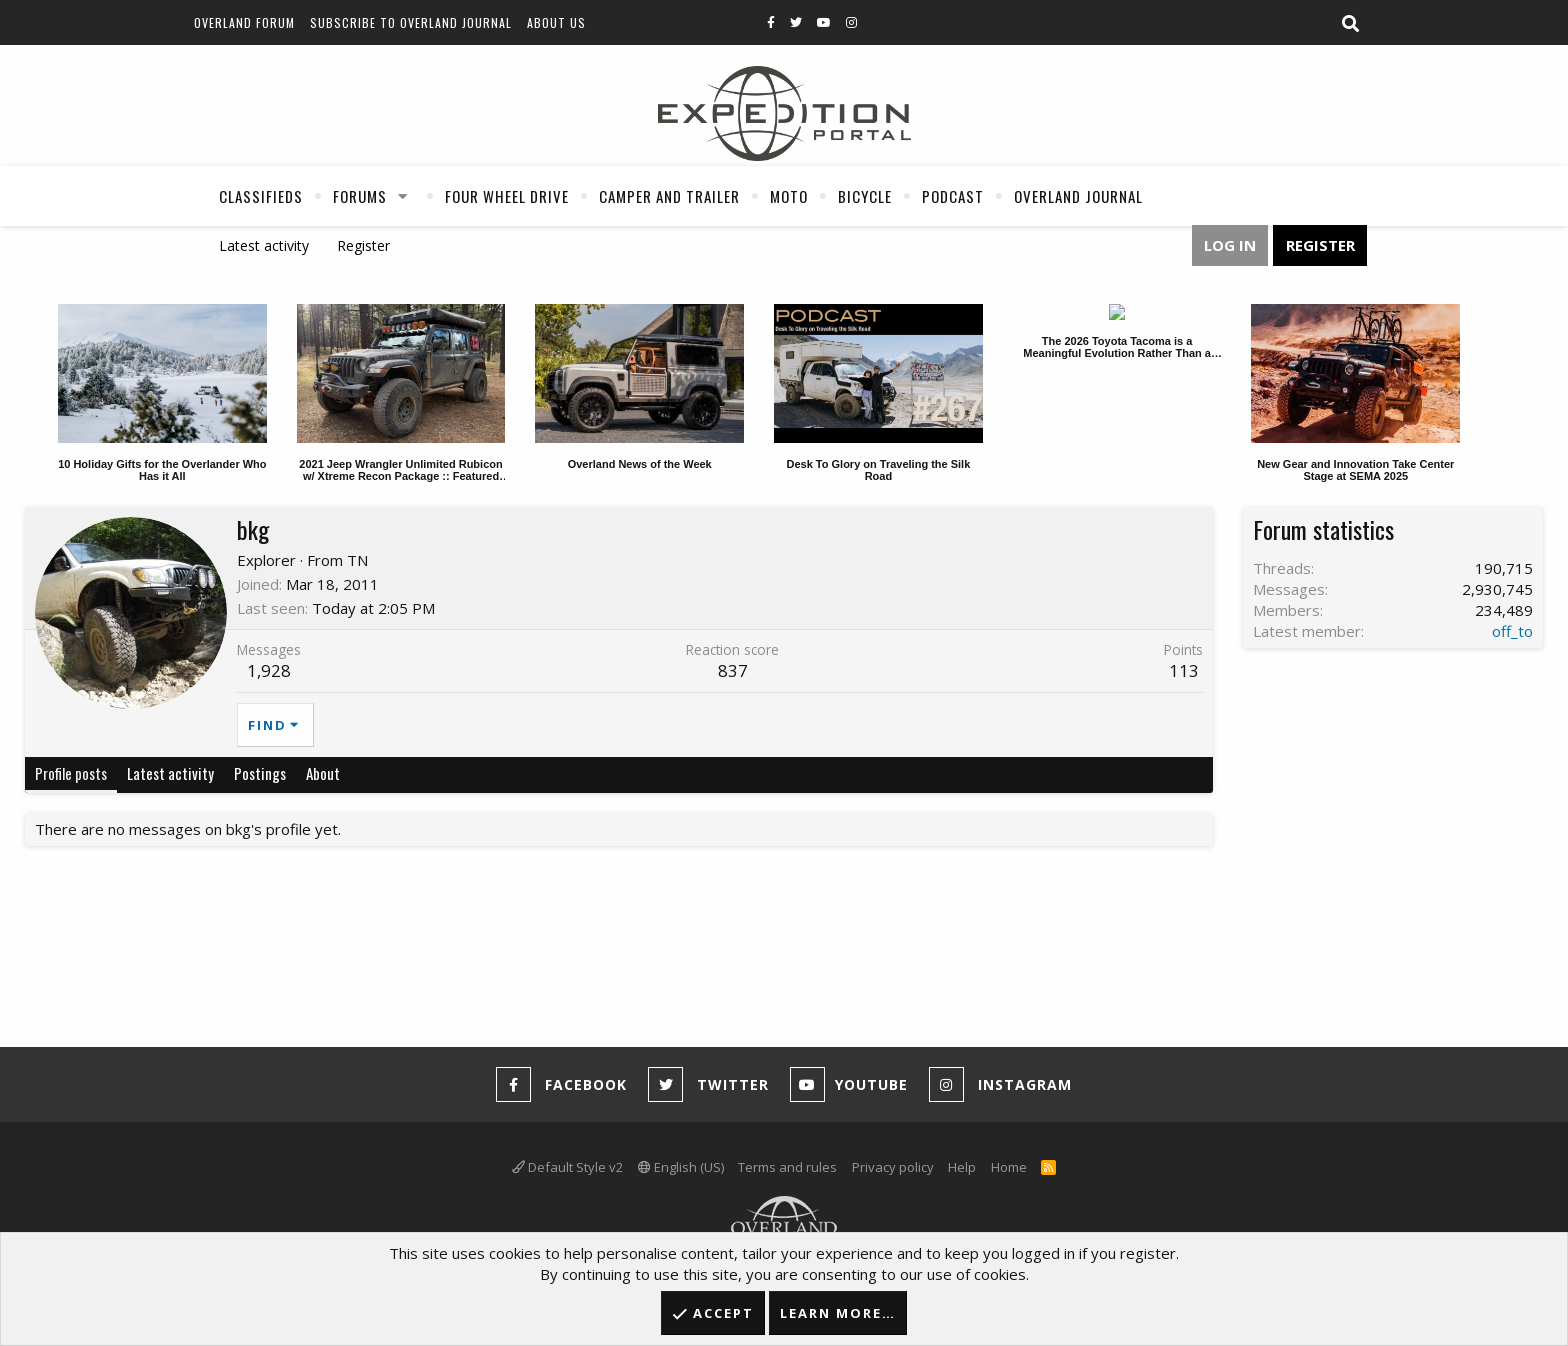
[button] (403, 196)
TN (357, 560)
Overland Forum (244, 22)
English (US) (681, 1167)
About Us (556, 22)
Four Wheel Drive (507, 196)
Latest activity (264, 245)
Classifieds (261, 196)
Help (962, 1167)
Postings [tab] (260, 773)
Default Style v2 (567, 1167)
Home (1009, 1167)
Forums (360, 196)
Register (363, 245)
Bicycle (865, 196)
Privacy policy (893, 1167)
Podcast (953, 196)
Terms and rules (787, 1167)
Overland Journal (1078, 196)
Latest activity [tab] (170, 773)
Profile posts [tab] (71, 773)
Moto (789, 196)
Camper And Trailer (669, 196)
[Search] (1350, 24)
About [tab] (323, 773)
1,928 (269, 670)
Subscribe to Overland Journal (411, 22)
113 (1184, 670)
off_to (1512, 631)
